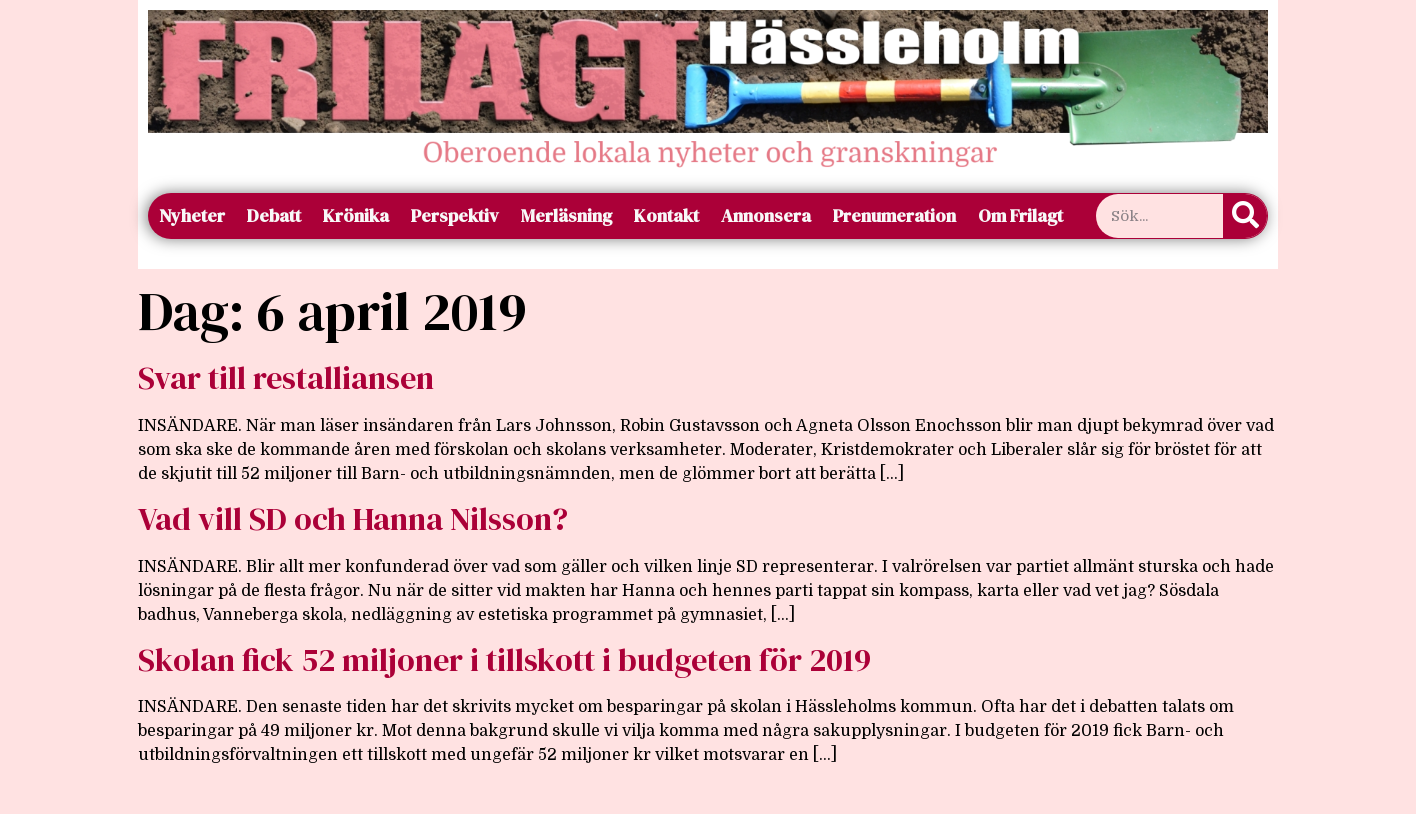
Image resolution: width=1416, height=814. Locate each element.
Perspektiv (455, 215)
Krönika (356, 215)
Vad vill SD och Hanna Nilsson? (353, 519)
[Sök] (1245, 216)
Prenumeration (894, 215)
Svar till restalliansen (286, 378)
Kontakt (666, 215)
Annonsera (766, 215)
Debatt (274, 215)
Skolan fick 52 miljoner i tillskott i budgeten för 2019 (504, 660)
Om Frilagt (1020, 215)
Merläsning (566, 215)
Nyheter (192, 215)
